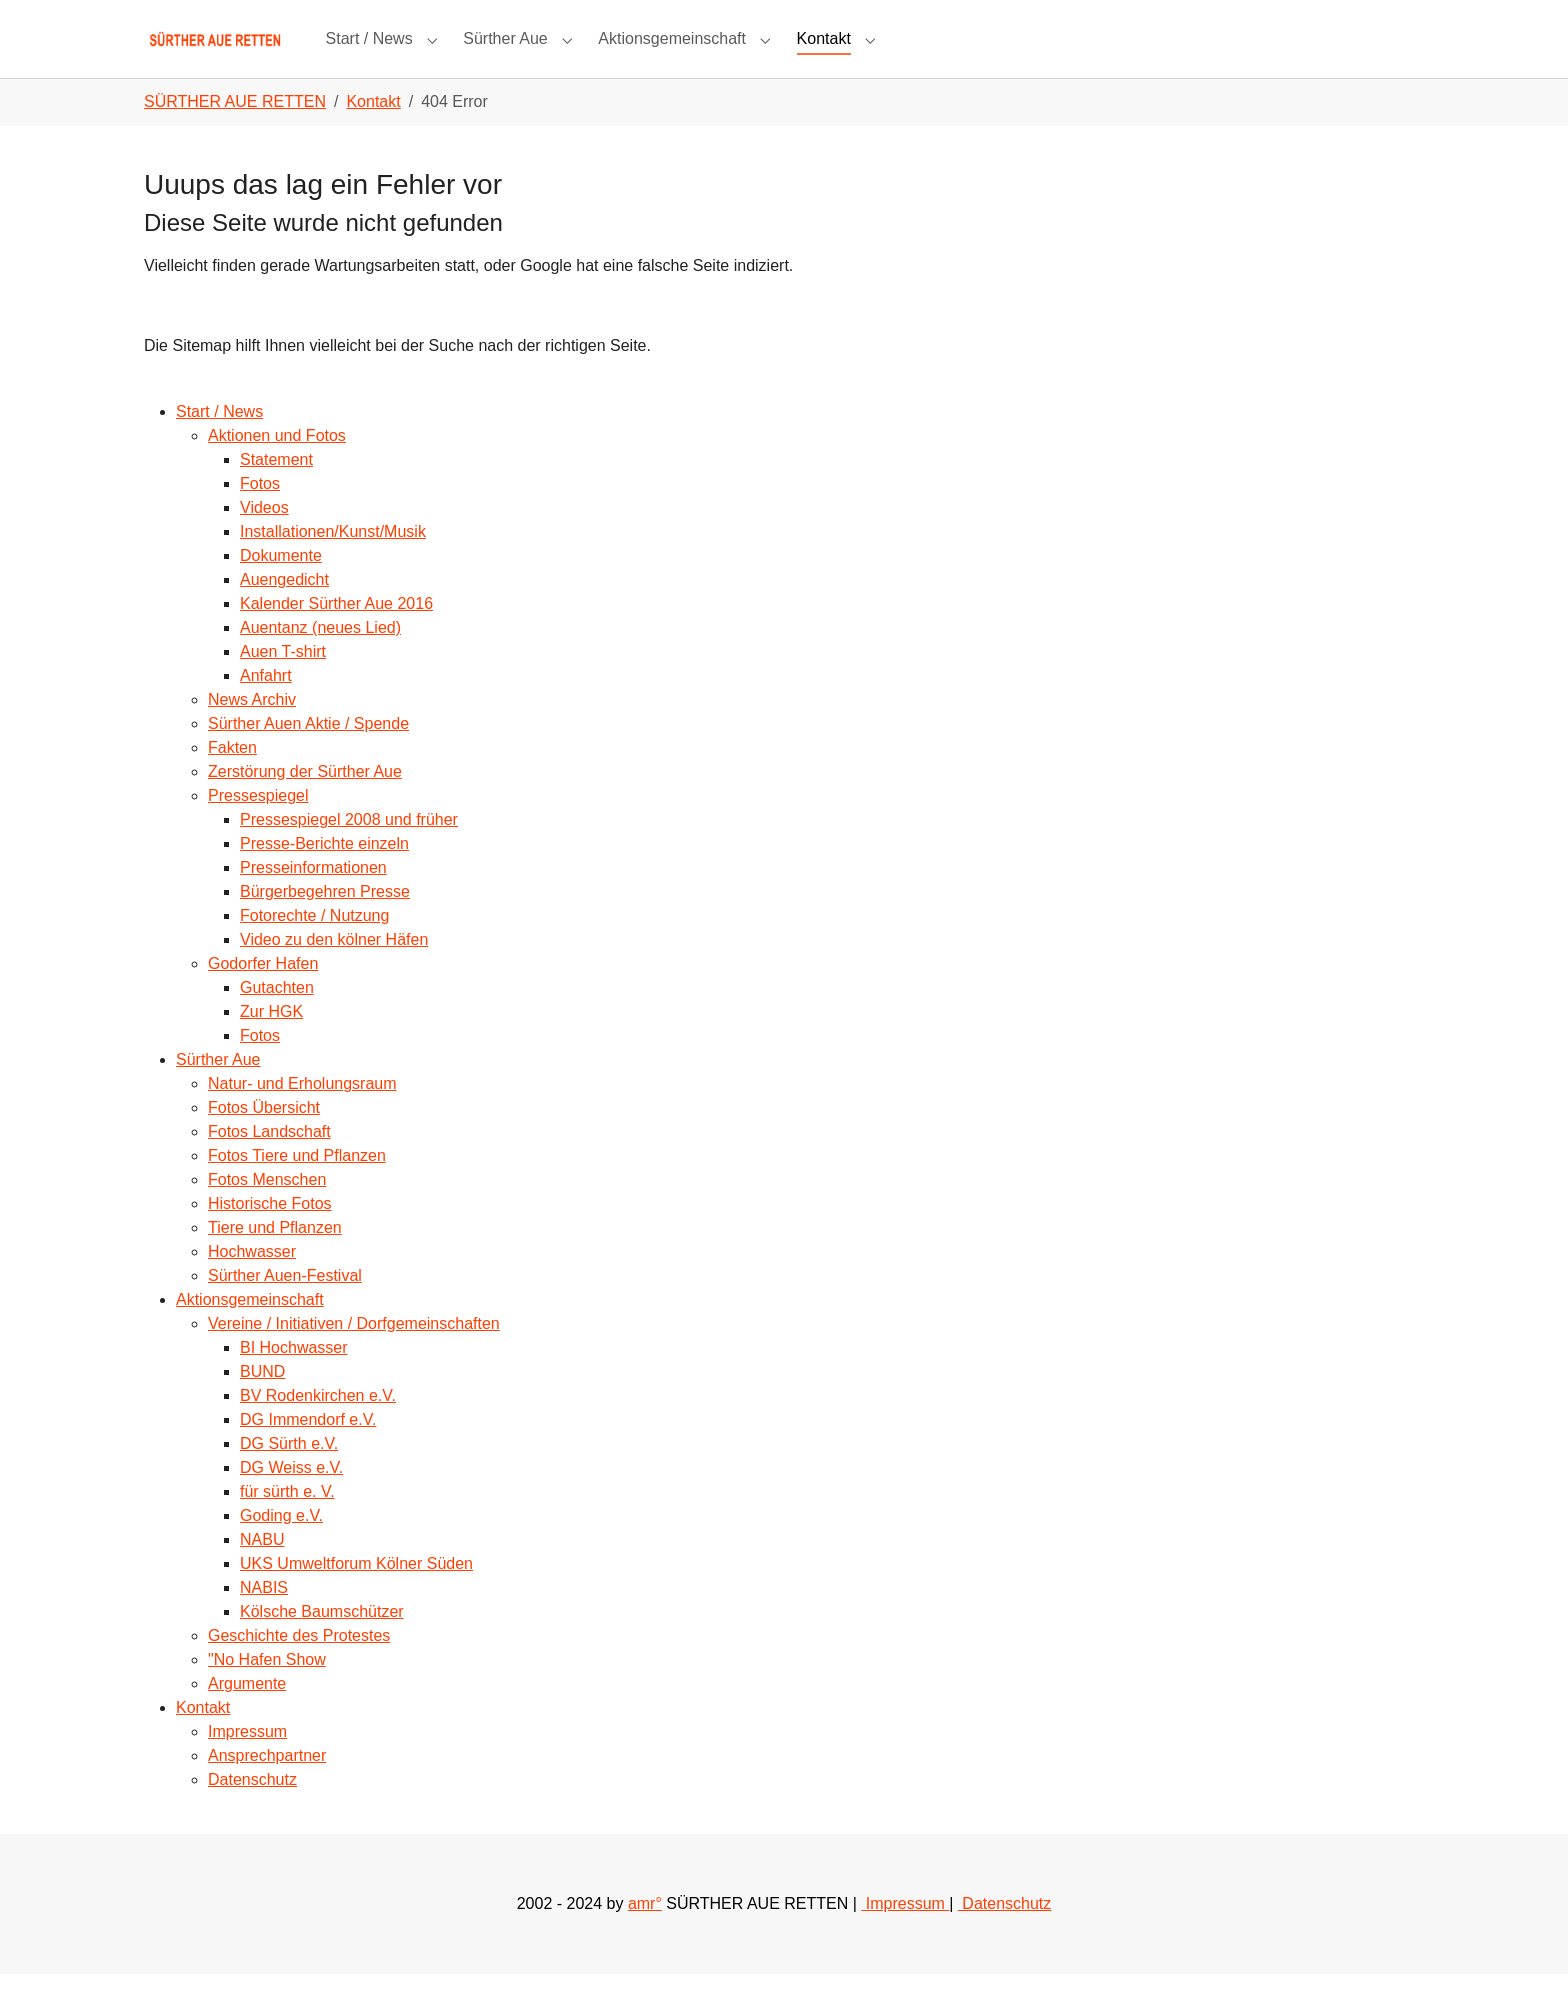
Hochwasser (252, 1283)
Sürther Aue (218, 1091)
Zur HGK (271, 1043)
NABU (262, 1571)
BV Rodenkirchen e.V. (318, 1427)
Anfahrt (266, 707)
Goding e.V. (281, 1547)
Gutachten (277, 1019)
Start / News (219, 443)
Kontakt (203, 1739)
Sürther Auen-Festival (285, 1307)
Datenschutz (252, 1811)
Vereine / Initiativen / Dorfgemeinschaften (354, 1355)
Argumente (247, 1715)
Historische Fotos (270, 1235)
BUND (262, 1403)
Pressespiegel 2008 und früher (349, 851)
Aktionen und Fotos (277, 467)
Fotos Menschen (267, 1211)
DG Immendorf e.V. (308, 1451)
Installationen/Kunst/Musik (333, 563)
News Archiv (252, 731)
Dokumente (281, 587)
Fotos (260, 515)
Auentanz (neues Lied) (320, 659)
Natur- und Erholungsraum (302, 1115)
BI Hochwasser (294, 1379)
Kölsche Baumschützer (322, 1643)
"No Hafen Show (267, 1691)
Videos (264, 539)
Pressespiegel (258, 827)
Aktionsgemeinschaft (250, 1331)
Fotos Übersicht (264, 1139)
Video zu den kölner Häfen (334, 971)
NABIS (264, 1619)
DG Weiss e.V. (291, 1499)
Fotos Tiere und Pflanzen (297, 1187)
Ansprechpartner (267, 1787)
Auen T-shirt (283, 683)
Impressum (247, 1763)
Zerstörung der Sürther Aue (305, 803)
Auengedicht (284, 611)
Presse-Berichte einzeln (324, 875)
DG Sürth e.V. (289, 1475)
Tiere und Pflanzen (275, 1259)
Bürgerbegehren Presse (325, 923)
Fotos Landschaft (269, 1163)
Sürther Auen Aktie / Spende (308, 755)
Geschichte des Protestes (299, 1667)
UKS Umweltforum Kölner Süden (356, 1595)
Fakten (232, 779)
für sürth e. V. (287, 1523)
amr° (645, 1935)
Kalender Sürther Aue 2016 (336, 635)
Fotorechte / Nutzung (314, 947)
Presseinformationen (313, 899)
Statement (276, 491)
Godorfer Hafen (263, 995)
